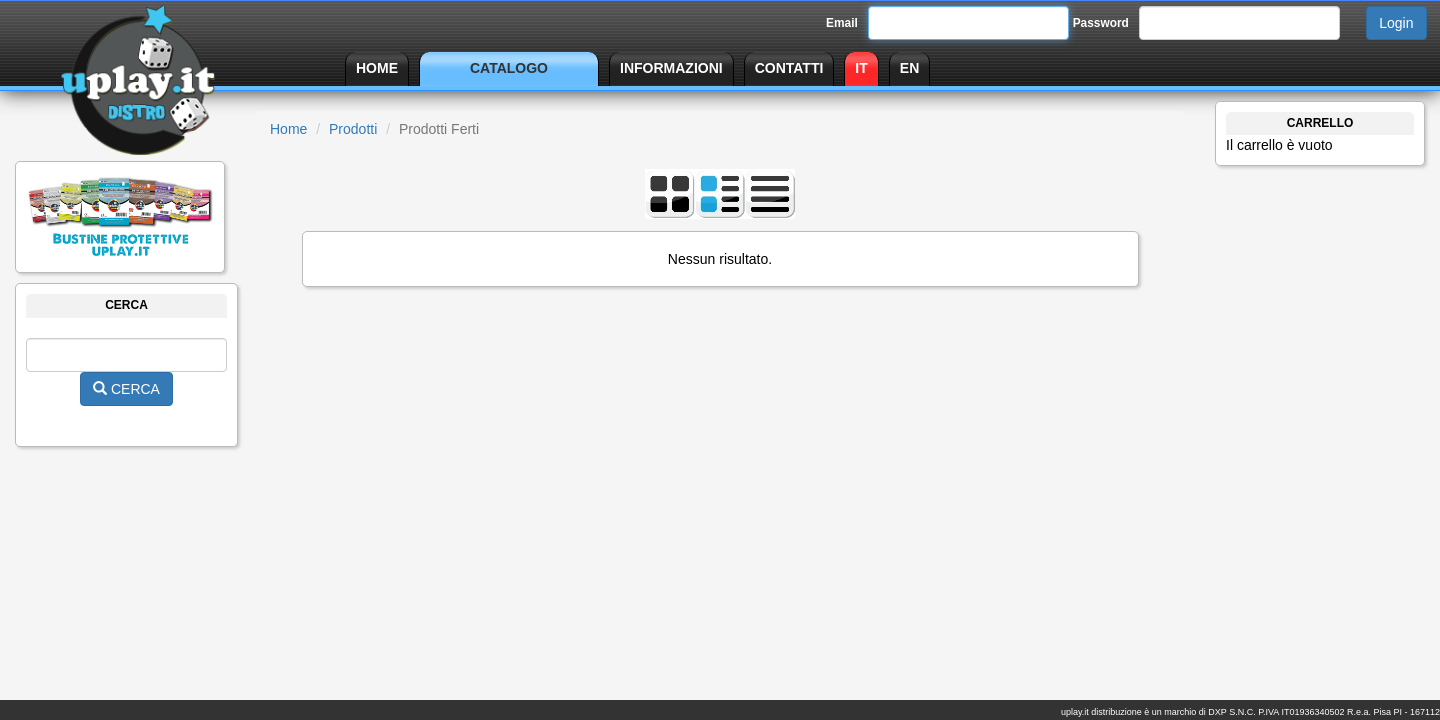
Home (288, 129)
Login (1396, 23)
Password (1101, 23)
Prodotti (353, 129)
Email (842, 23)
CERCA (126, 389)
